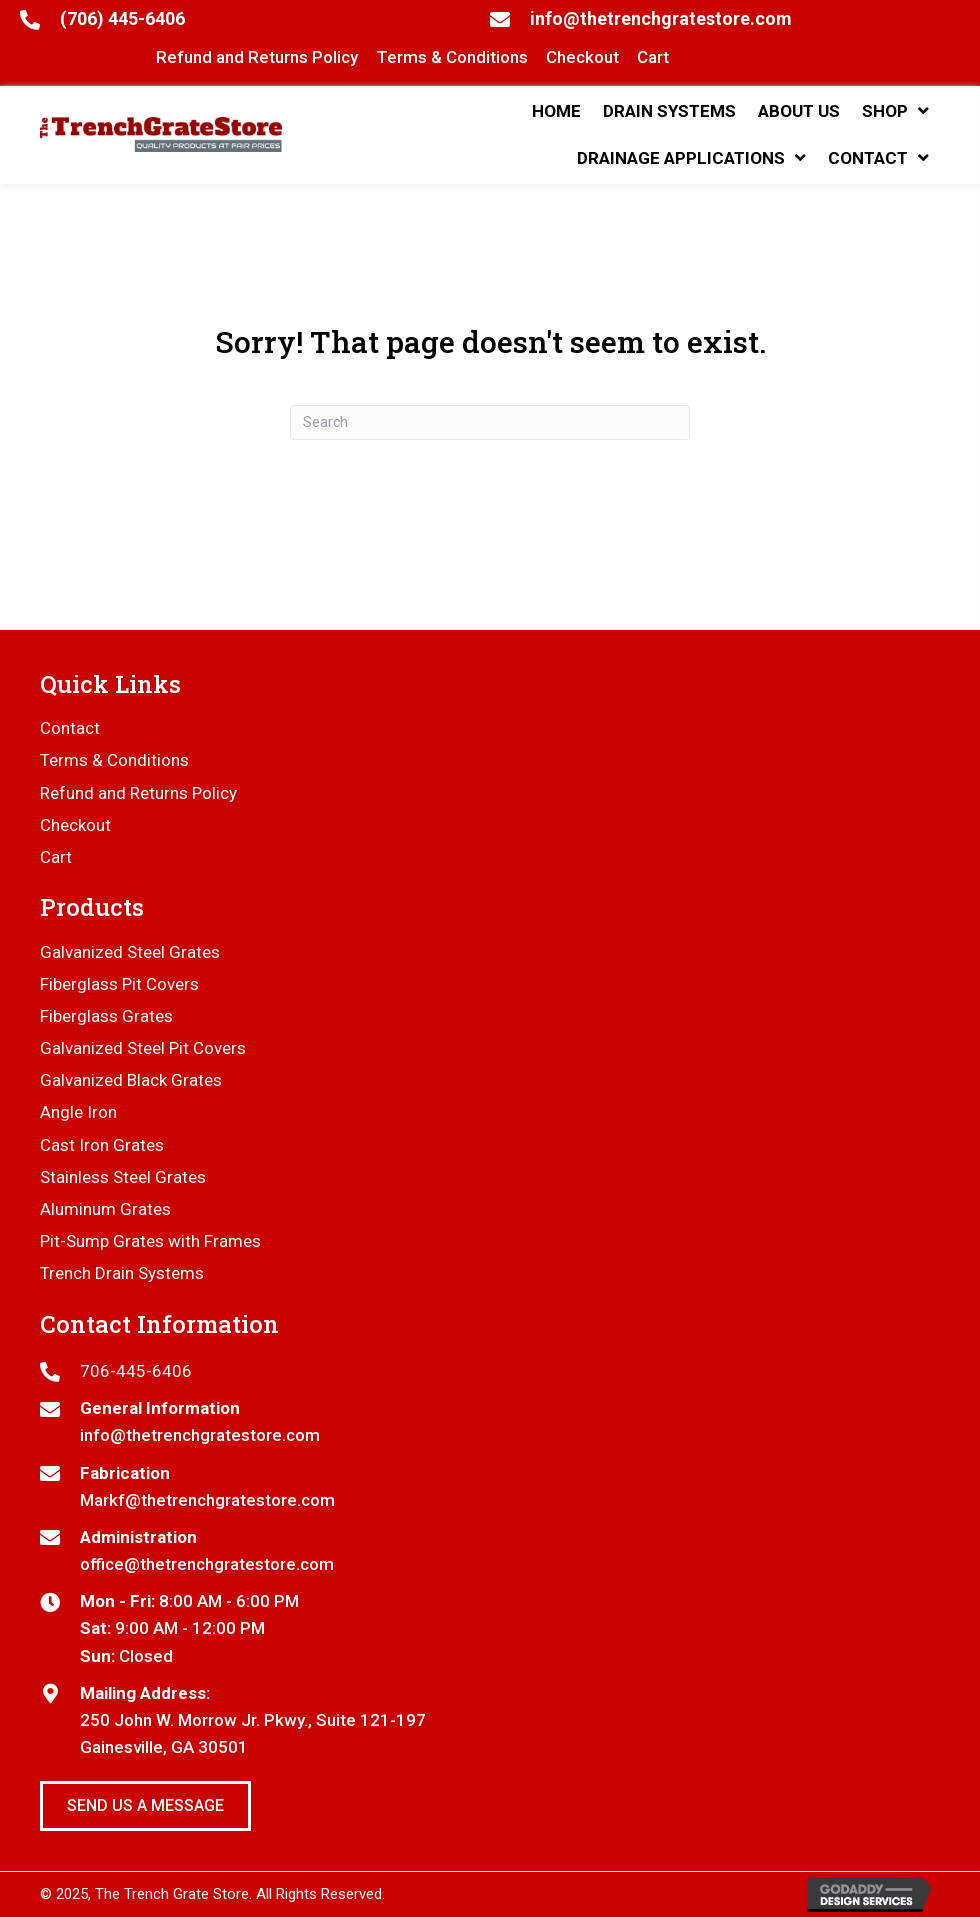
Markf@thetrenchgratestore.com (207, 1500)
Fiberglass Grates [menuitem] (106, 1016)
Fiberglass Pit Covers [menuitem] (119, 984)
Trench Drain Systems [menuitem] (122, 1273)
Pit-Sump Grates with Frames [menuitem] (150, 1241)
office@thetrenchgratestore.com (207, 1564)
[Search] (490, 422)
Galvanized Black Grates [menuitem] (131, 1080)
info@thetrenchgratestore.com (661, 18)
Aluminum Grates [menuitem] (105, 1209)
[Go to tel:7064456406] (490, 1371)
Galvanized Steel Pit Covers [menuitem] (143, 1048)
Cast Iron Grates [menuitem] (102, 1145)
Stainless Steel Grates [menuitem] (123, 1177)
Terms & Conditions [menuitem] (114, 760)
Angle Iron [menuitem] (78, 1112)
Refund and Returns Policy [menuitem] (138, 793)
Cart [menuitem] (56, 857)
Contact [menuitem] (70, 728)
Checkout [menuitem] (75, 825)
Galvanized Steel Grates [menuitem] (130, 952)
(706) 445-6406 (122, 18)
